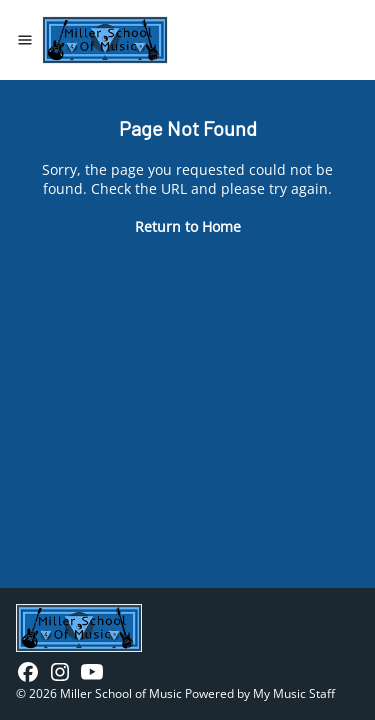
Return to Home (188, 226)
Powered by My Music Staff (260, 693)
